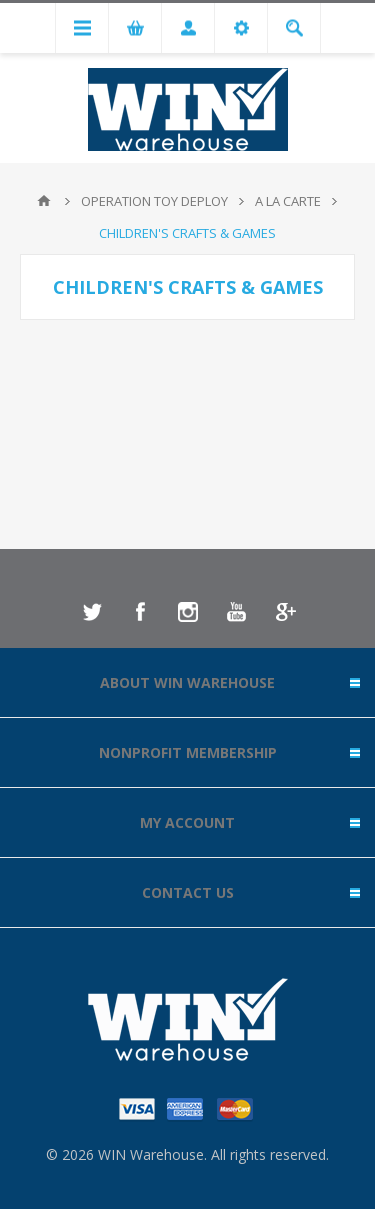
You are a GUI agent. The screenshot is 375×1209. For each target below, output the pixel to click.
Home (44, 201)
